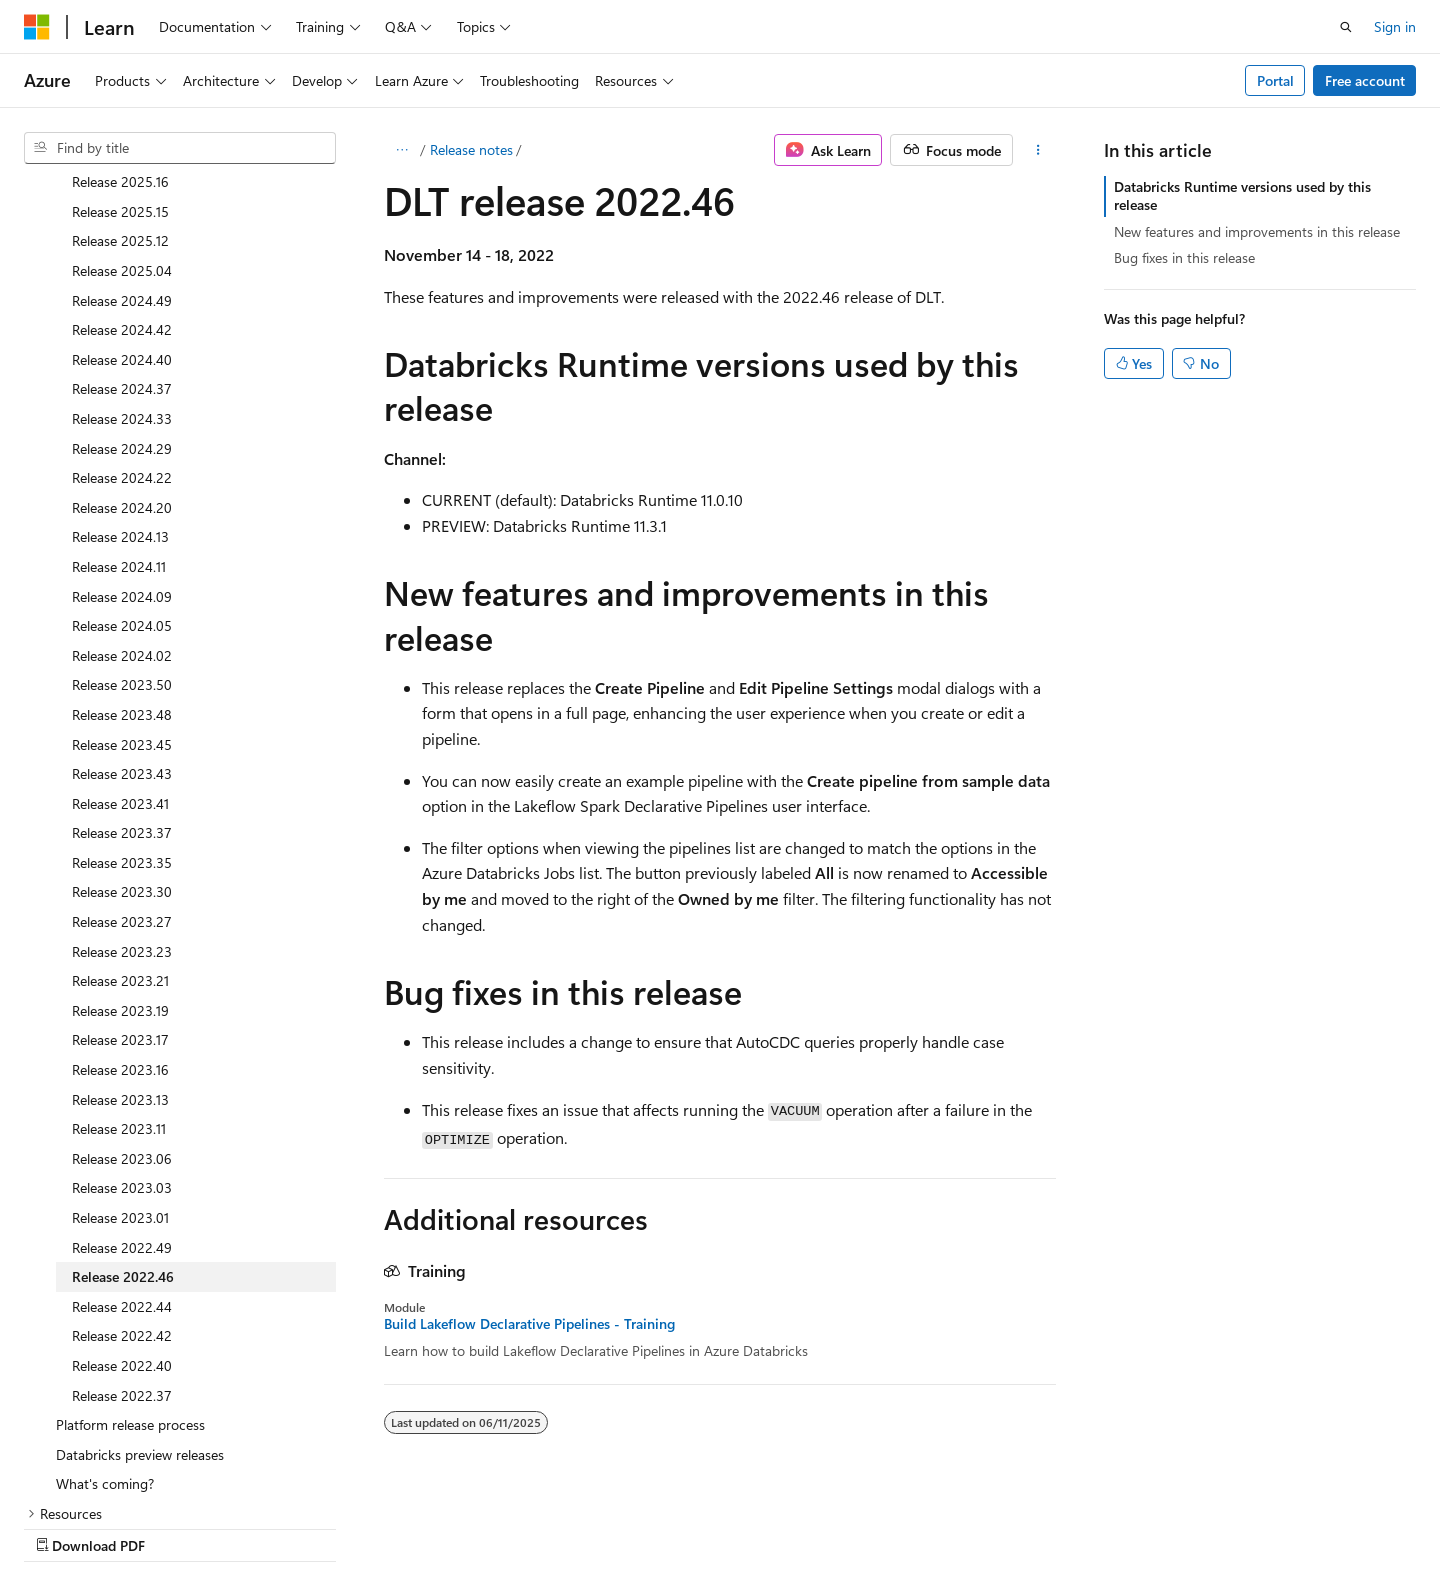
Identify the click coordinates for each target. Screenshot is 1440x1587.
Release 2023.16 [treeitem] (120, 941)
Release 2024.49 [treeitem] (122, 172)
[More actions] (1038, 150)
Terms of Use (1133, 1524)
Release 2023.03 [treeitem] (122, 1059)
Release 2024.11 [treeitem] (119, 438)
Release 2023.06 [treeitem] (122, 1030)
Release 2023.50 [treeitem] (122, 556)
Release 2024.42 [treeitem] (122, 201)
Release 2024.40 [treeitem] (122, 231)
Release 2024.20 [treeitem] (122, 379)
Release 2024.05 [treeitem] (122, 497)
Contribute (954, 1524)
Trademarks (1232, 1524)
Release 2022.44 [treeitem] (122, 1178)
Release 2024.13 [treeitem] (120, 408)
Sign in (1395, 26)
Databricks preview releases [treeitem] (140, 1326)
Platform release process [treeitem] (130, 1296)
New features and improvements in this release (1257, 231)
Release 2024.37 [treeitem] (122, 260)
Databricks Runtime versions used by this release (1242, 195)
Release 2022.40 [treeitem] (122, 1237)
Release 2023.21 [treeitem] (120, 852)
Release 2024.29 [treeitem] (122, 320)
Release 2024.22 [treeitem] (122, 349)
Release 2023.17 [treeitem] (120, 911)
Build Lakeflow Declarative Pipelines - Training (529, 1324)
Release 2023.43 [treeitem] (122, 645)
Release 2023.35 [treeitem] (122, 734)
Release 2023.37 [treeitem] (122, 704)
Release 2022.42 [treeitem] (122, 1207)
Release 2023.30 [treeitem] (122, 763)
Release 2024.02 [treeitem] (122, 527)
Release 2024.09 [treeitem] (122, 468)
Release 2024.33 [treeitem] (122, 290)
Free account (1365, 80)
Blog (869, 1524)
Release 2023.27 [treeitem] (122, 793)
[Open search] (1346, 27)
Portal (1275, 80)
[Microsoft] (37, 27)
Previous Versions (778, 1524)
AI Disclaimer (661, 1524)
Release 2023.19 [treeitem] (120, 882)
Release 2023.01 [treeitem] (120, 1089)
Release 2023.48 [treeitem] (122, 586)
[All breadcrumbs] (401, 150)
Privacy (1033, 1524)
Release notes (471, 149)
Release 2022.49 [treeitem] (122, 1119)
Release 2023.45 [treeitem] (122, 616)
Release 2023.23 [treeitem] (122, 823)
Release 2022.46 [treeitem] (123, 1148)
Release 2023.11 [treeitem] (119, 1000)
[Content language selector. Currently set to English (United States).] (115, 1524)
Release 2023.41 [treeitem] (120, 675)
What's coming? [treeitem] (105, 1355)
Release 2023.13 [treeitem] (120, 971)
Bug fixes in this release (1184, 257)
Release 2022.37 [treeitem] (122, 1267)
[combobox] (180, 148)
